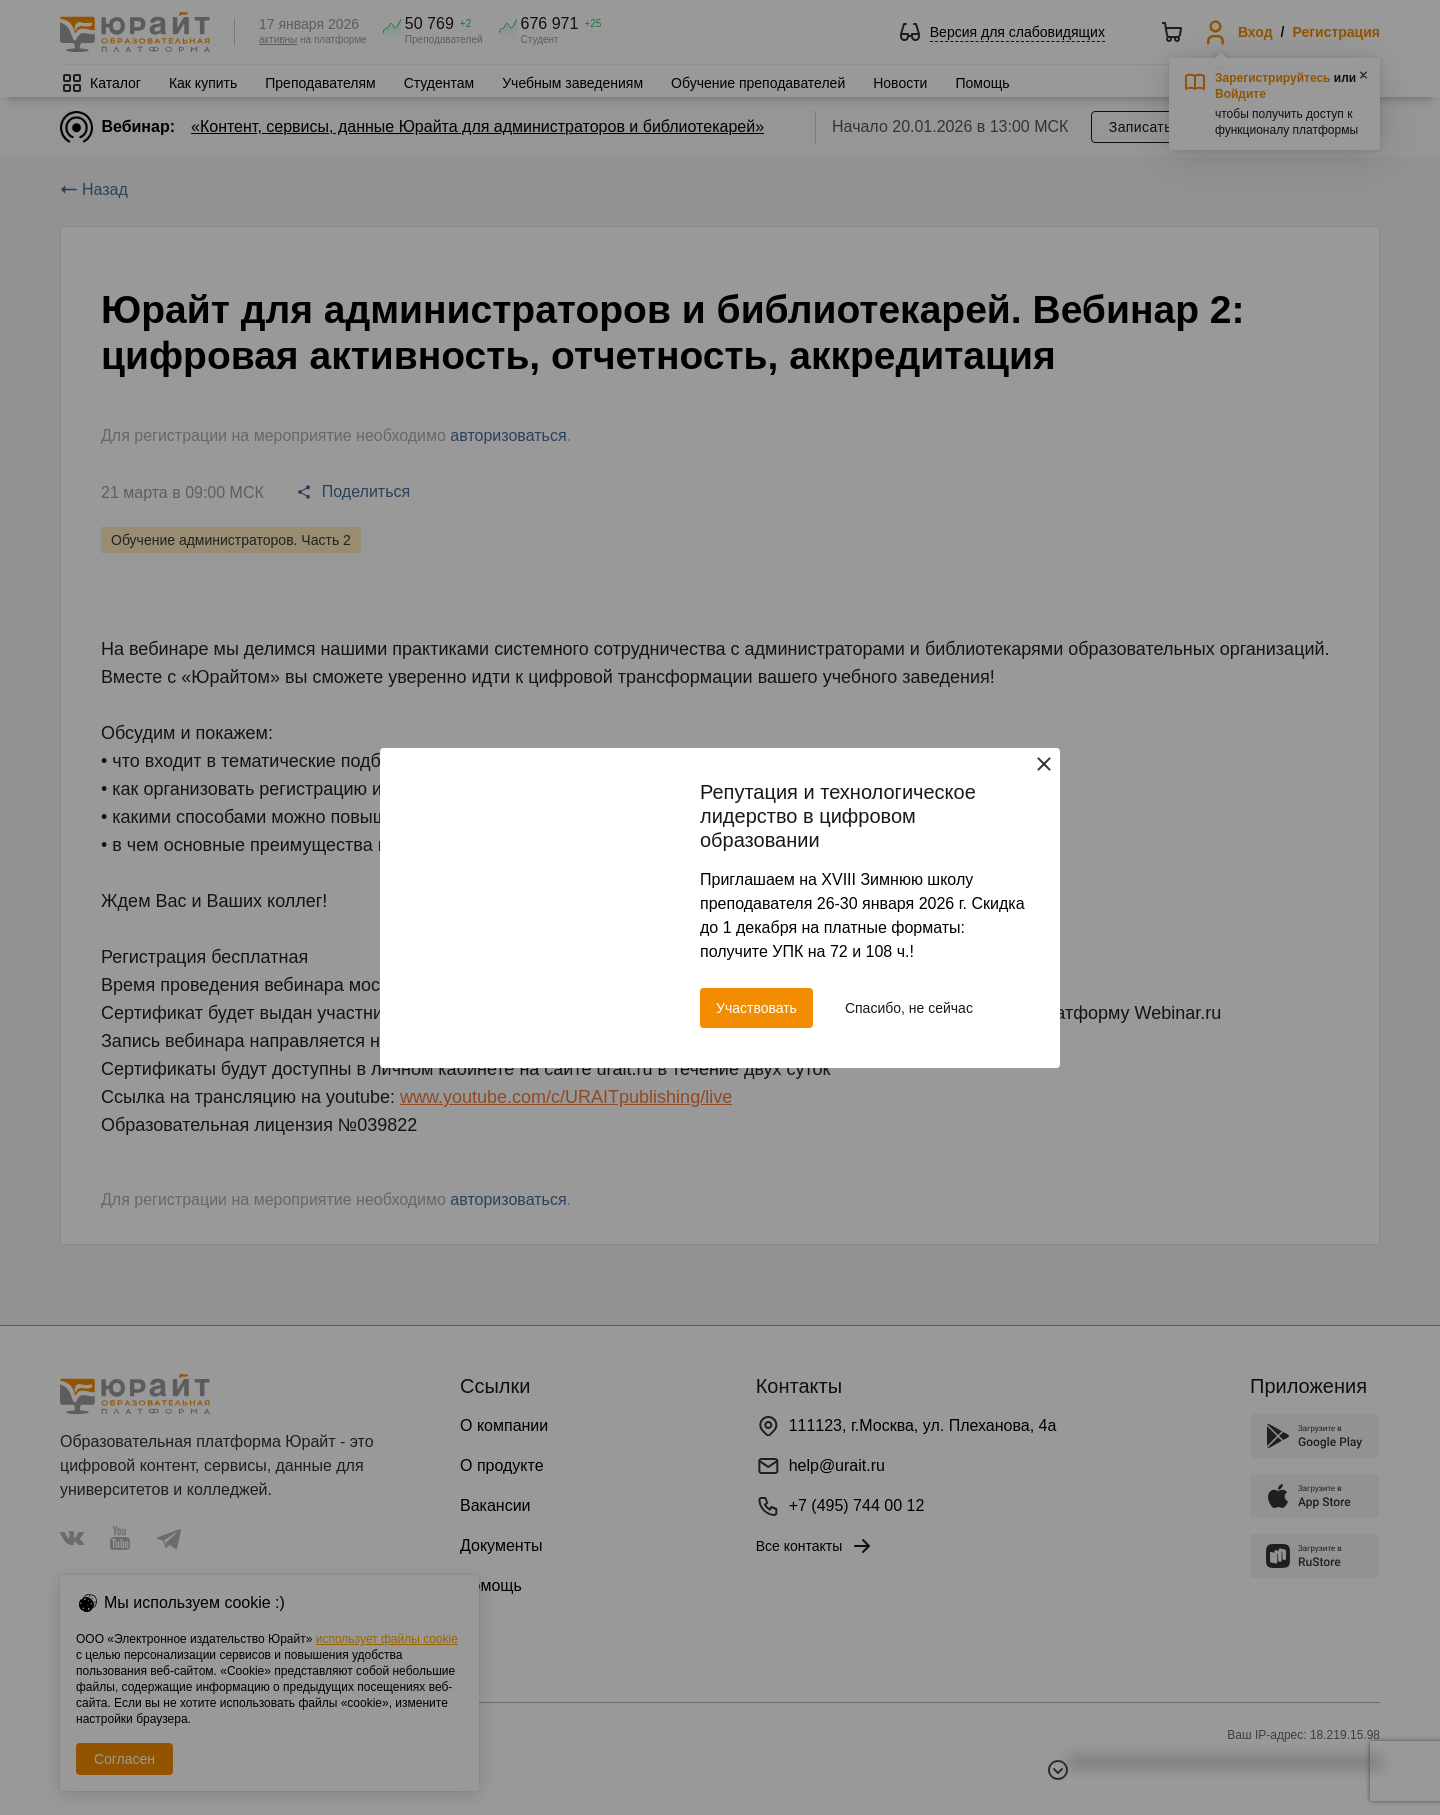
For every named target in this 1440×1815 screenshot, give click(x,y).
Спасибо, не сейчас (909, 1008)
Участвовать (756, 1008)
